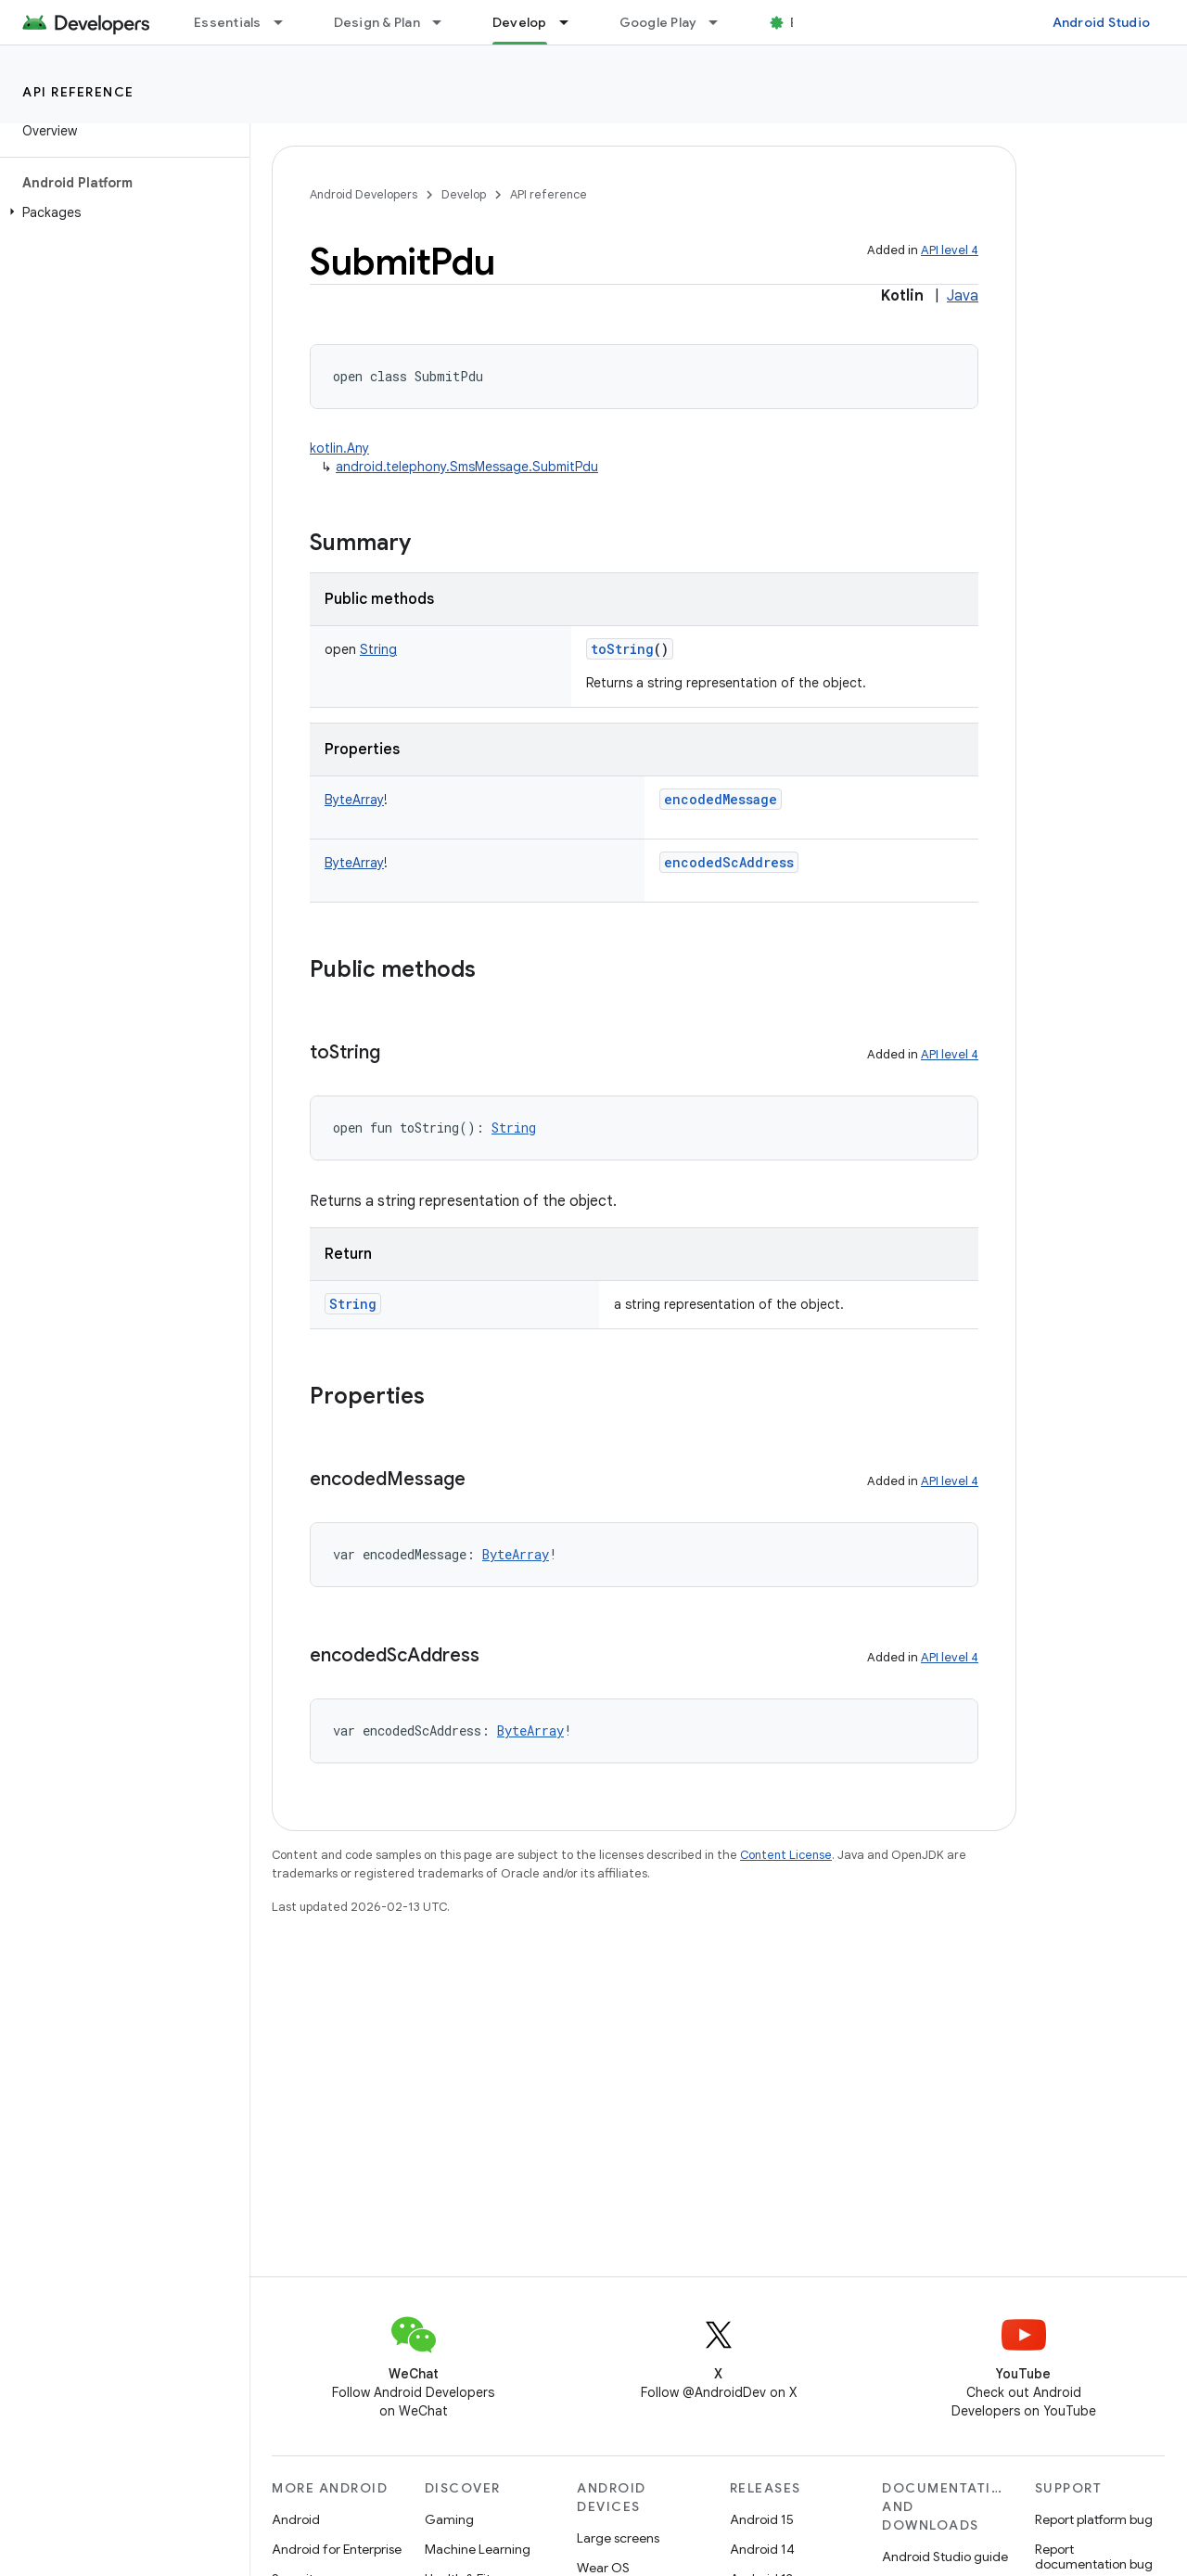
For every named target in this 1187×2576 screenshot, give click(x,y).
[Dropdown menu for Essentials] (287, 22)
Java (962, 296)
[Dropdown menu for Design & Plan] (445, 22)
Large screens (618, 2538)
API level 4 (949, 250)
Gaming (449, 2519)
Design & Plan (377, 22)
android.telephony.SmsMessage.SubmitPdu (467, 466)
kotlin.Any (339, 448)
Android (296, 2519)
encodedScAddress (729, 862)
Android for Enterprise (337, 2549)
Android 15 (762, 2519)
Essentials (228, 22)
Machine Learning (477, 2549)
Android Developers (363, 194)
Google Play (658, 22)
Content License (786, 1855)
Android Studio (1102, 22)
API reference (78, 91)
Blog (804, 22)
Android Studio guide (945, 2556)
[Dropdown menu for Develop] (572, 22)
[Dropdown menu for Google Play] (721, 22)
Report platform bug (1094, 2519)
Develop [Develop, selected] (519, 22)
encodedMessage (720, 799)
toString (622, 649)
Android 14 (762, 2549)
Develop (463, 194)
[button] (121, 212)
